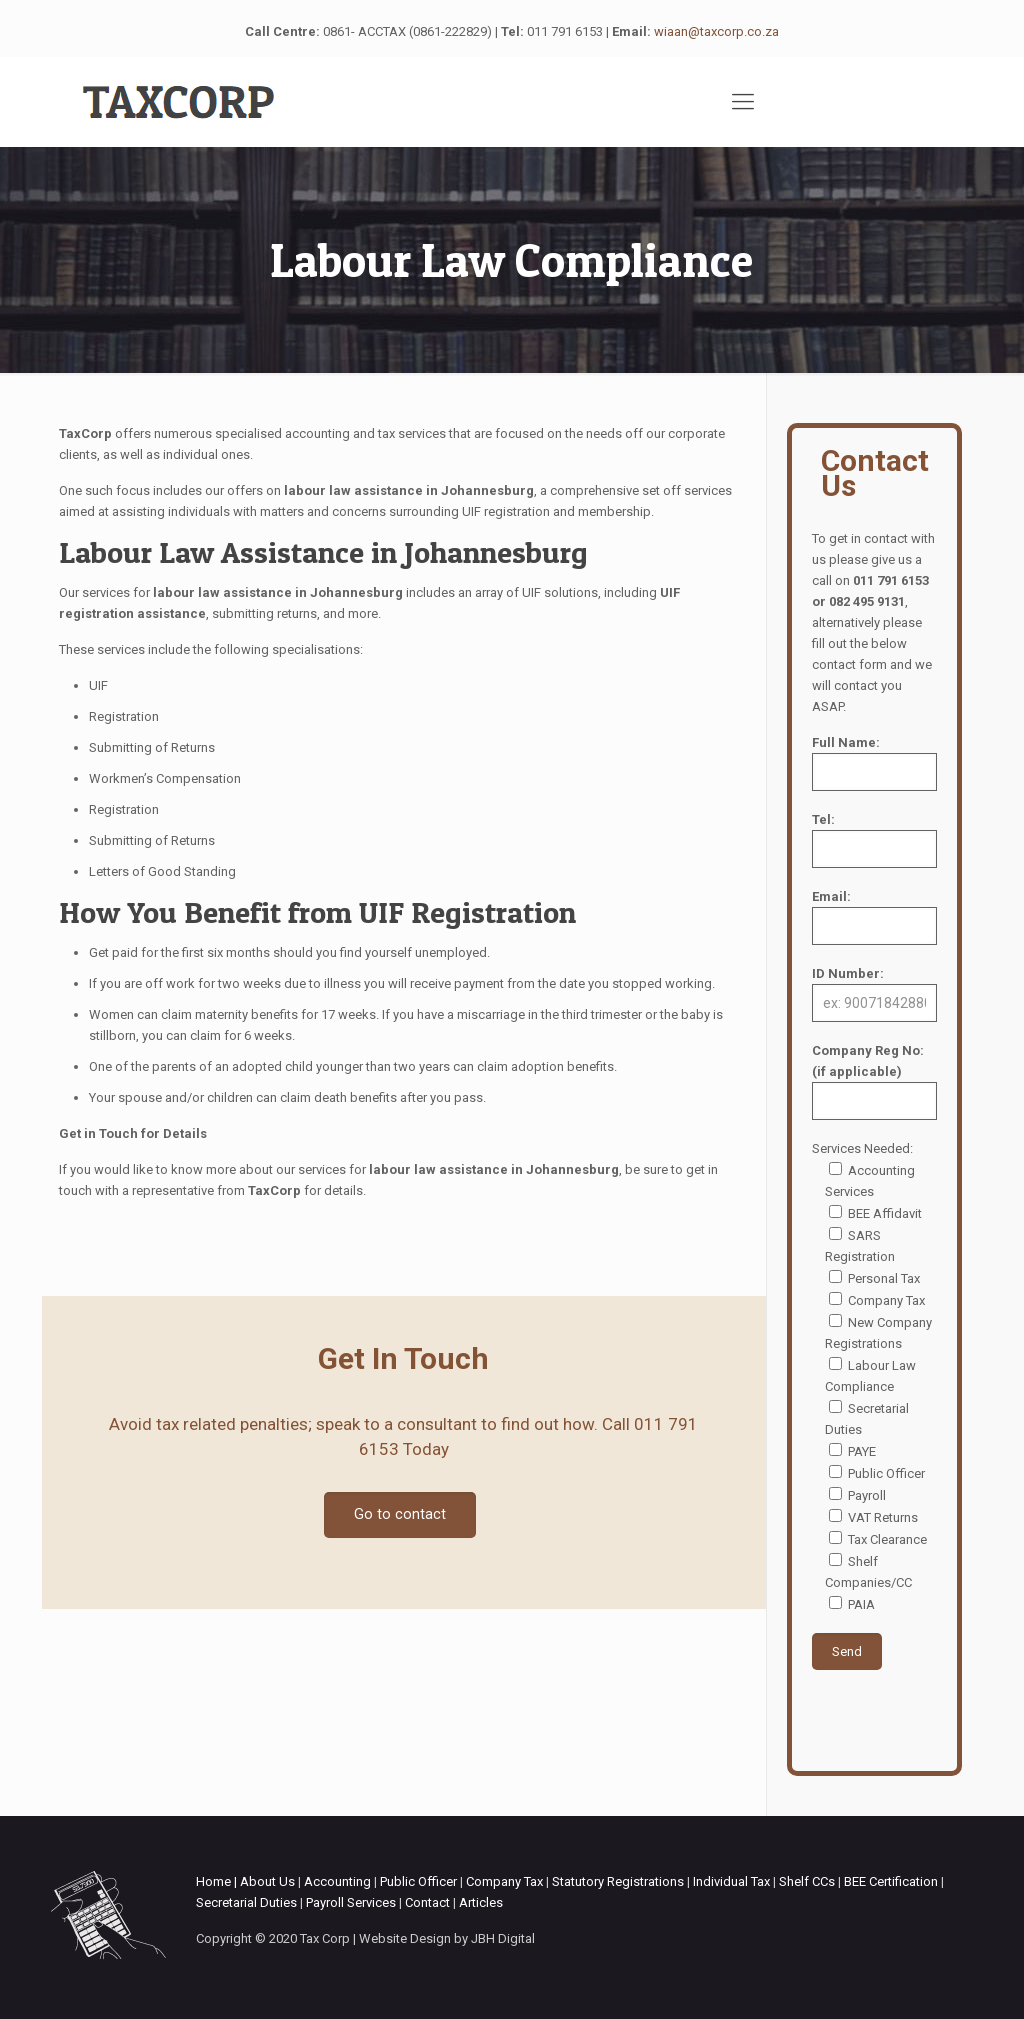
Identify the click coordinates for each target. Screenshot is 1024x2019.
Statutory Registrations (618, 1881)
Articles (481, 1902)
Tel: (874, 840)
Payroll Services (351, 1902)
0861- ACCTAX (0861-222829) (407, 31)
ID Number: (874, 994)
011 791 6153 (565, 31)
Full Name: (874, 763)
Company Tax (504, 1881)
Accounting (337, 1881)
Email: (874, 917)
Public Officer (418, 1881)
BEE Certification (891, 1881)
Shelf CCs (807, 1881)
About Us (267, 1881)
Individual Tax (731, 1881)
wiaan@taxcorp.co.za (716, 31)
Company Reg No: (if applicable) (874, 1081)
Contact (427, 1902)
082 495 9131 (867, 601)
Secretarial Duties (246, 1902)
